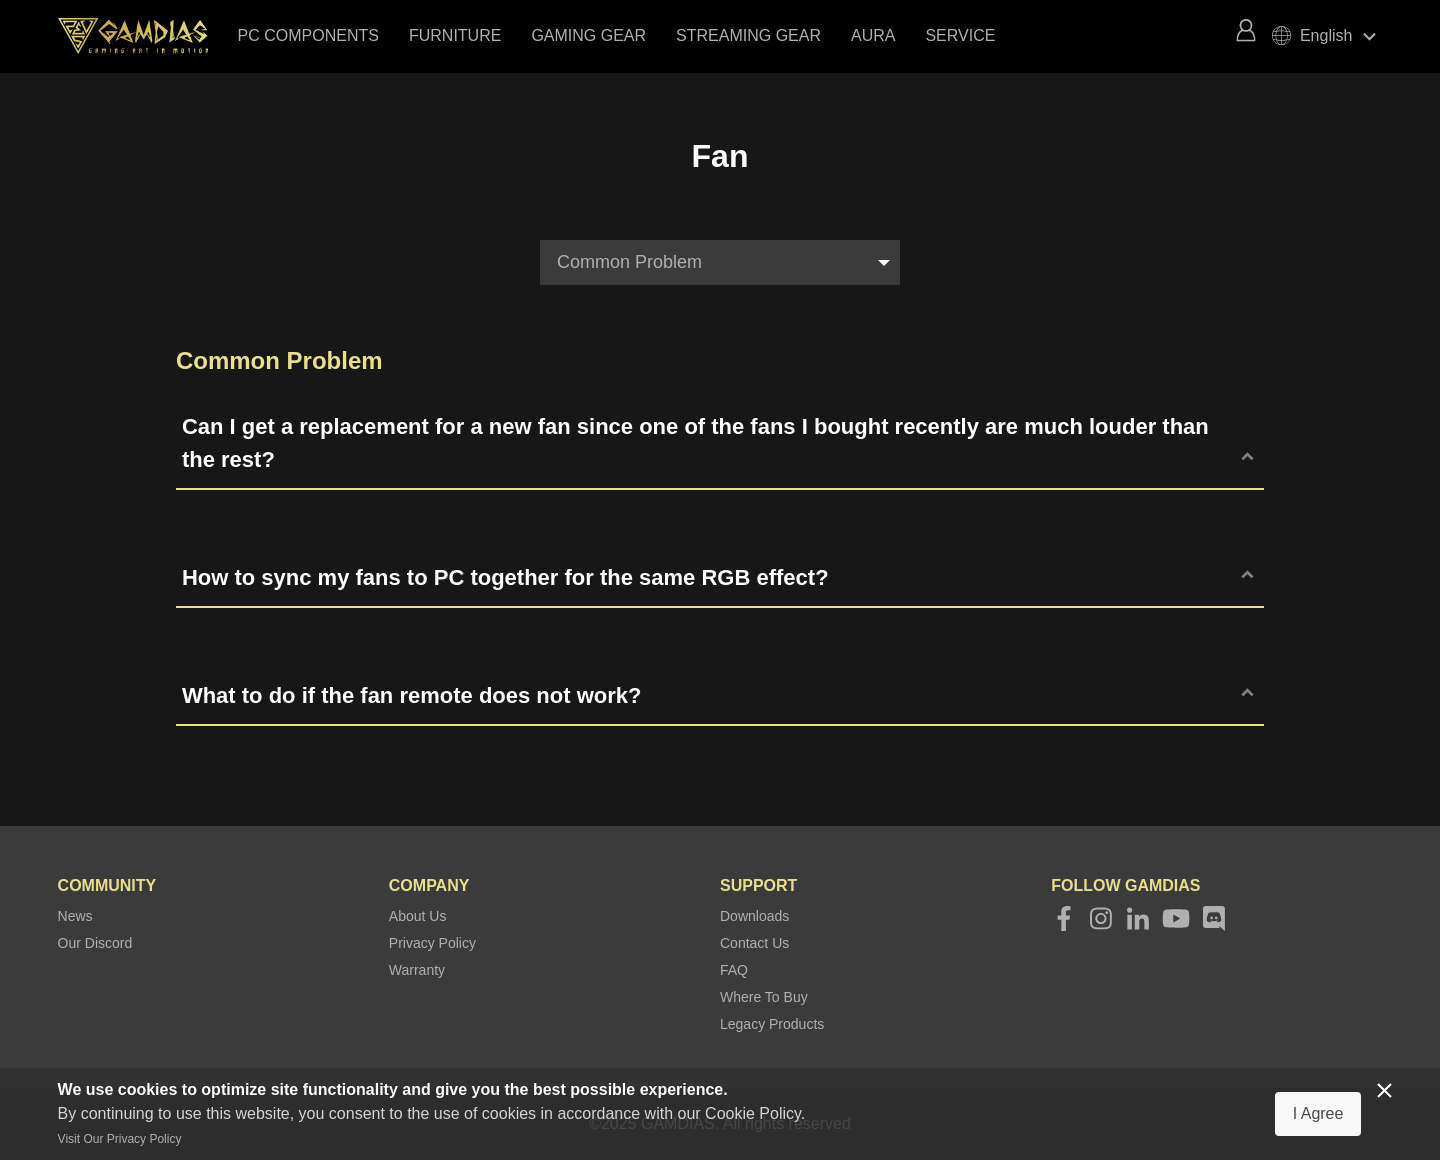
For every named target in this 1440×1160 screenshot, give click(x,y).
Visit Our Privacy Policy (120, 1139)
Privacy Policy (432, 943)
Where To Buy (764, 997)
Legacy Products (772, 1024)
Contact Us (754, 943)
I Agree (1318, 1113)
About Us (418, 916)
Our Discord (95, 943)
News (75, 916)
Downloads (754, 916)
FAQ (734, 970)
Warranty (417, 970)
